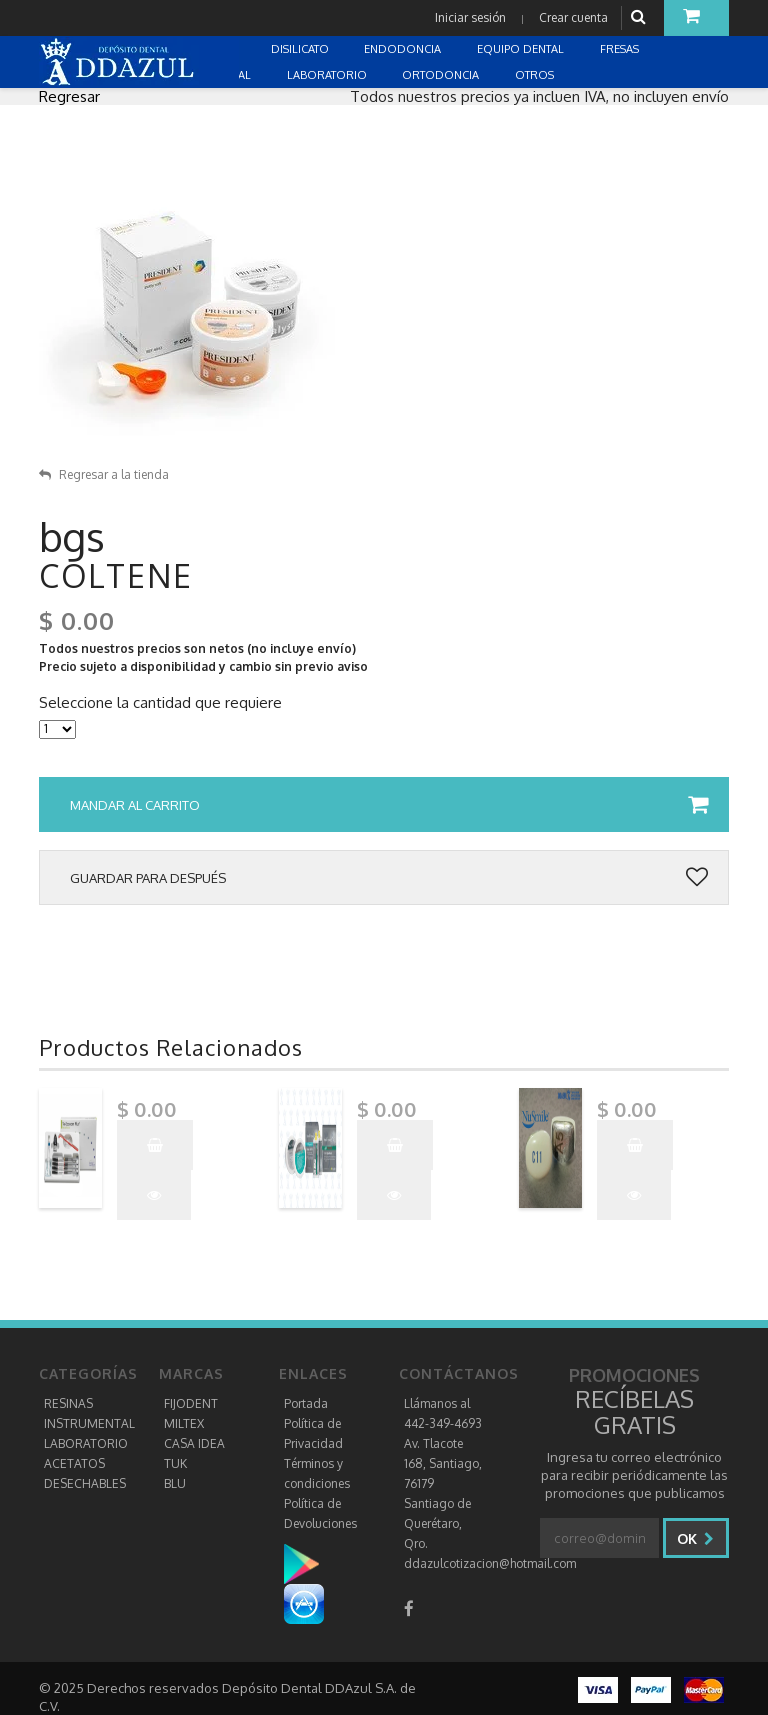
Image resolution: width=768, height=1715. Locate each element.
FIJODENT (191, 1403)
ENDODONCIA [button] (404, 49)
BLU (175, 1483)
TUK (175, 1463)
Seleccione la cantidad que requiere (160, 703)
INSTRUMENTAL (89, 1423)
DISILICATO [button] (301, 49)
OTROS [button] (536, 75)
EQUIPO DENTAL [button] (522, 49)
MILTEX (184, 1423)
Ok (695, 1538)
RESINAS (68, 1403)
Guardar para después (389, 878)
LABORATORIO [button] (328, 75)
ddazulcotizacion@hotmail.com (490, 1563)
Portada (306, 1403)
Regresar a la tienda (104, 474)
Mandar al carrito (389, 805)
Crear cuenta (573, 17)
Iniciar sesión (470, 17)
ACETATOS (74, 1463)
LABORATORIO (86, 1443)
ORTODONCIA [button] (442, 75)
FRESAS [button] (621, 49)
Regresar (69, 96)
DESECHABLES (85, 1483)
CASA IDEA (194, 1443)
